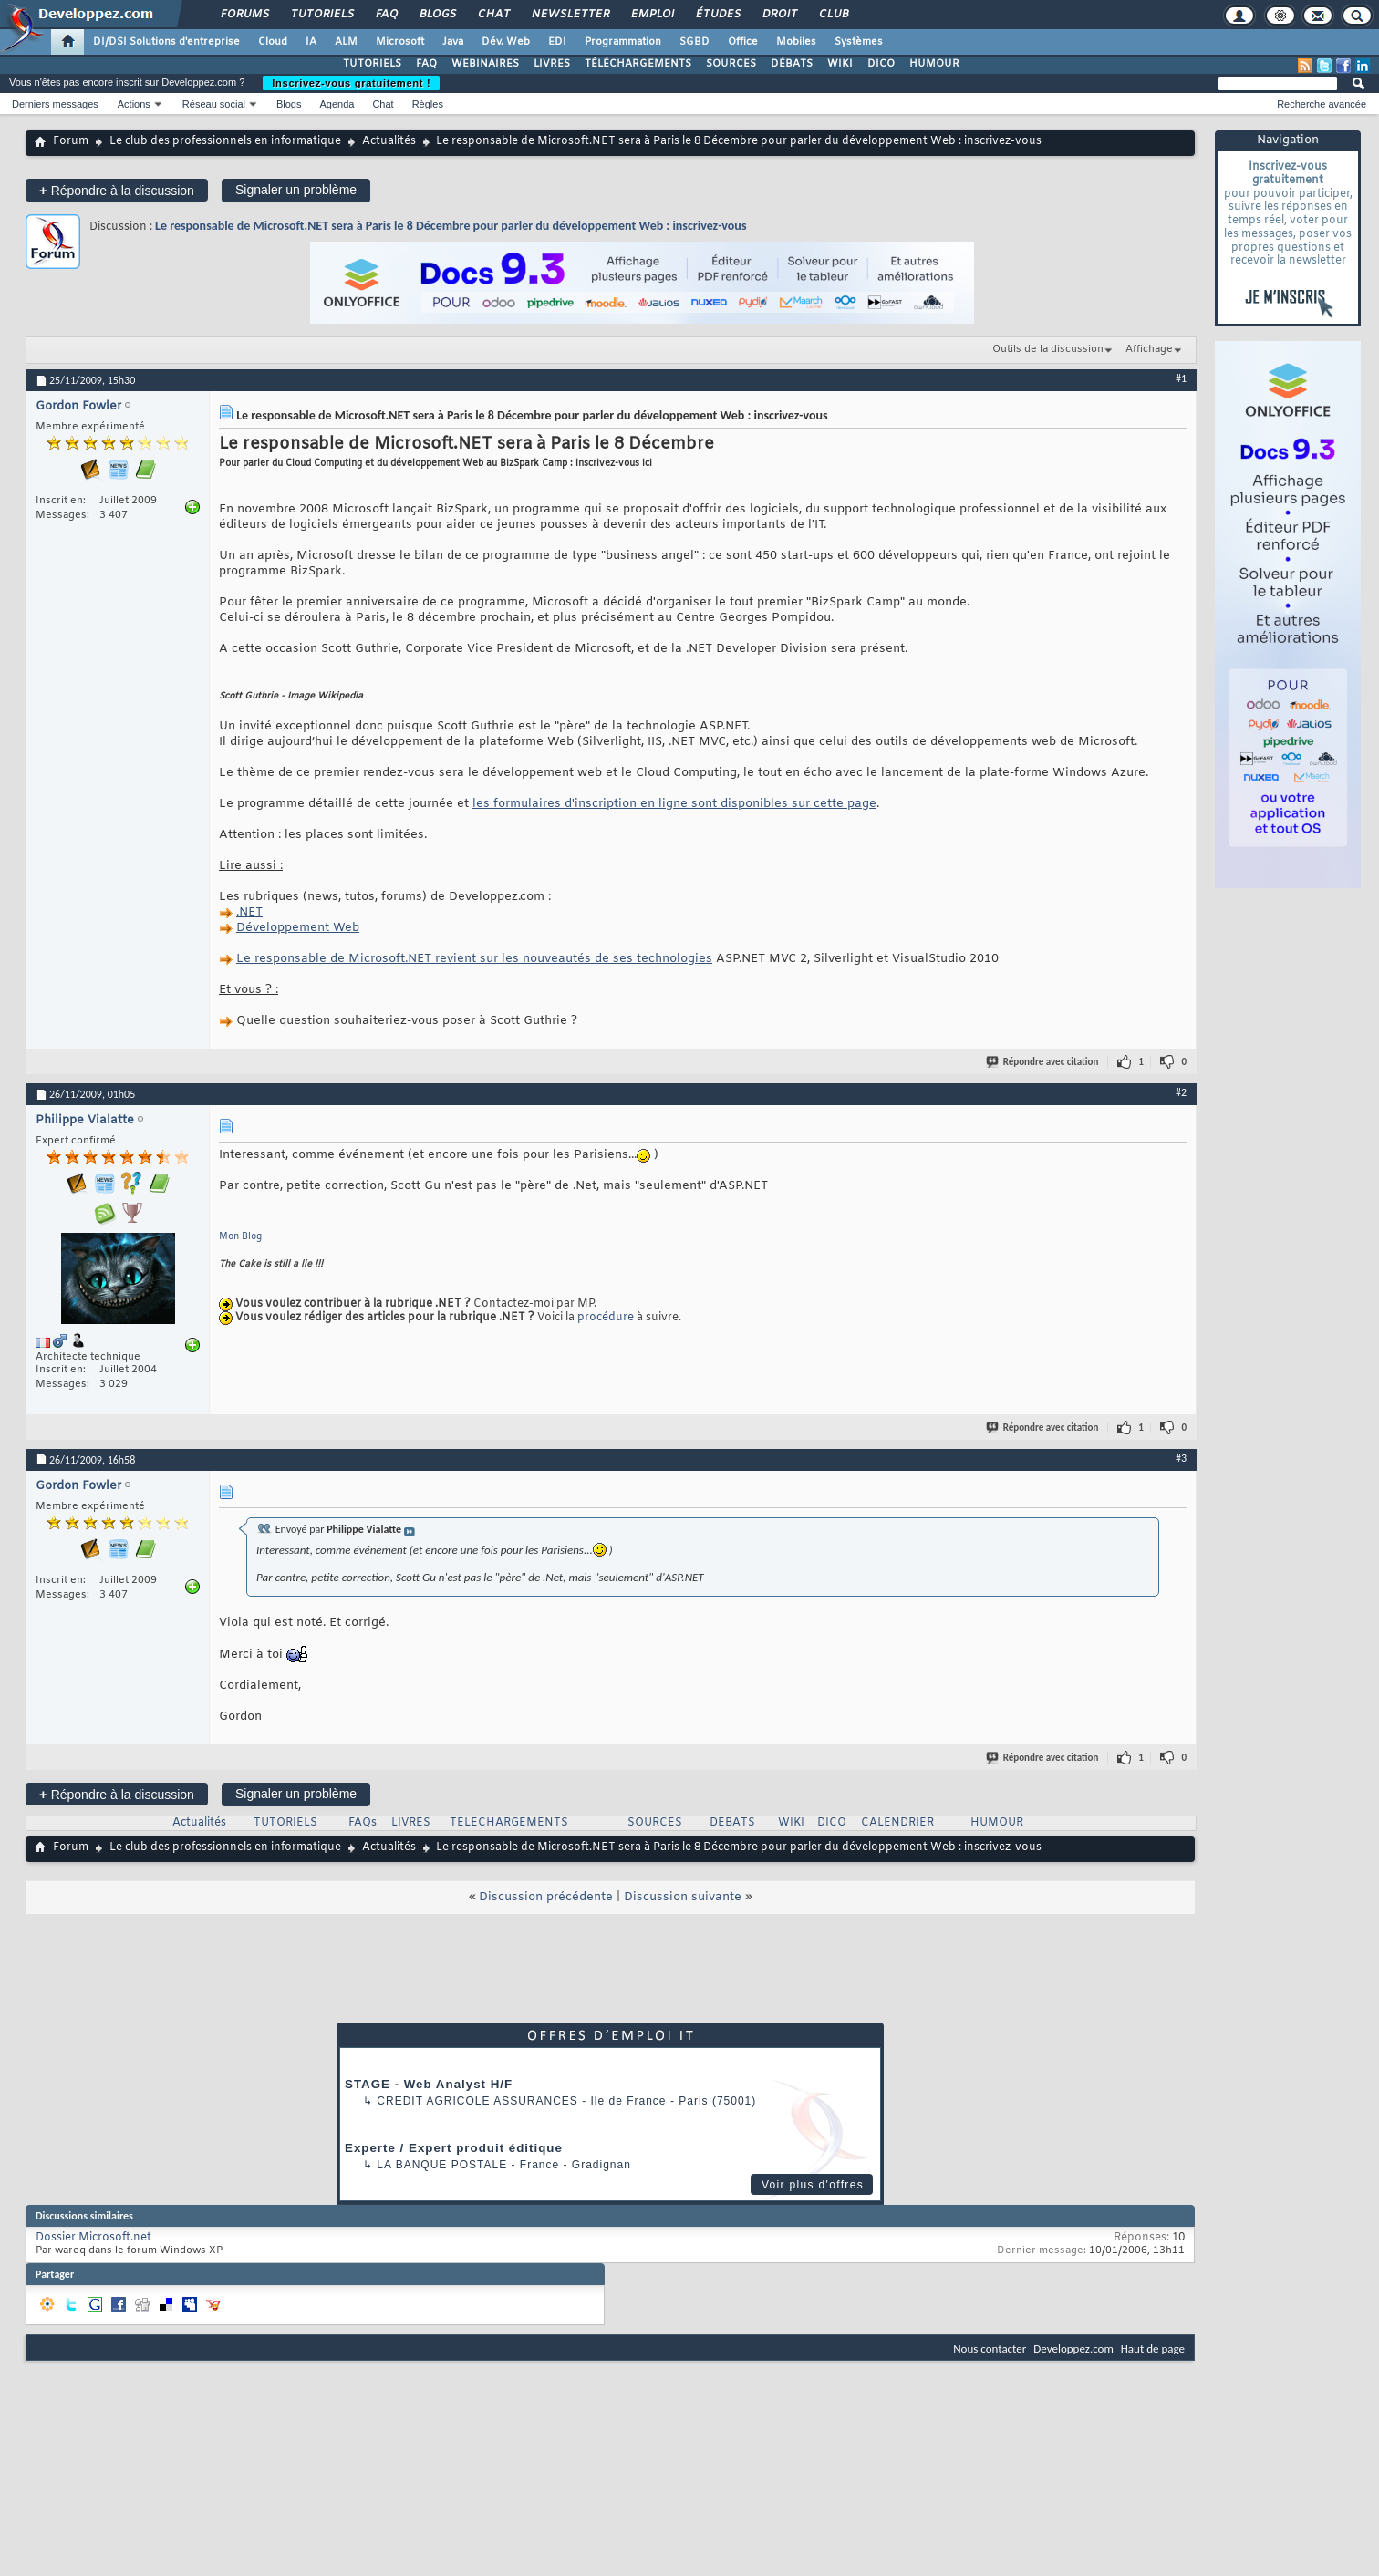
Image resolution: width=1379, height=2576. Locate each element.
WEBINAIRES (485, 63)
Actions (134, 103)
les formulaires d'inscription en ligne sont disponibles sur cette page (674, 804)
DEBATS (732, 1823)
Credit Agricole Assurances (477, 2101)
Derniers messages (55, 103)
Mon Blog (240, 1237)
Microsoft (400, 42)
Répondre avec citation (1043, 1062)
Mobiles (796, 42)
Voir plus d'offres (813, 2184)
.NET (249, 912)
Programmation (623, 42)
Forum (70, 141)
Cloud (272, 42)
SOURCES (731, 63)
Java (452, 42)
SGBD (694, 42)
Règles (427, 103)
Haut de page (1153, 2348)
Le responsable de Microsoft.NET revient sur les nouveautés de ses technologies (474, 959)
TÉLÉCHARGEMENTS (638, 63)
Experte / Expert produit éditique (454, 2148)
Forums (244, 14)
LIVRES (552, 63)
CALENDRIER (897, 1823)
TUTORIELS (372, 63)
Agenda (336, 103)
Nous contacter (989, 2348)
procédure (607, 1317)
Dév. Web (506, 42)
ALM (346, 42)
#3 (1181, 1458)
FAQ (386, 14)
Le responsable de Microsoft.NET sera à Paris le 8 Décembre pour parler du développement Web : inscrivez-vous (450, 225)
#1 (1181, 378)
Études (717, 14)
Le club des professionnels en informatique (225, 141)
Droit (779, 14)
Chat (493, 14)
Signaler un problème (296, 189)
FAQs (362, 1823)
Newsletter (569, 14)
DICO (881, 63)
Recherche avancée (1321, 103)
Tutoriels (321, 14)
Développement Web (297, 928)
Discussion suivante (682, 1897)
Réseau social (213, 103)
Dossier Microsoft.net (93, 2237)
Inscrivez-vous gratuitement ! (351, 83)
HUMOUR (934, 63)
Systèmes (859, 42)
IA (311, 42)
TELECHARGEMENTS (509, 1823)
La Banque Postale (442, 2164)
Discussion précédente (546, 1897)
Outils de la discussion (1048, 349)
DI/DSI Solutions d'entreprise (166, 42)
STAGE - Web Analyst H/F (429, 2084)
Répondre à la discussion (116, 190)
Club (832, 14)
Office (743, 42)
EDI (557, 42)
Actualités (389, 141)
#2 (1181, 1092)
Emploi (651, 14)
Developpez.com (1073, 2348)
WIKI (840, 63)
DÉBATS (792, 63)
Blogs (437, 14)
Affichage (1149, 349)
